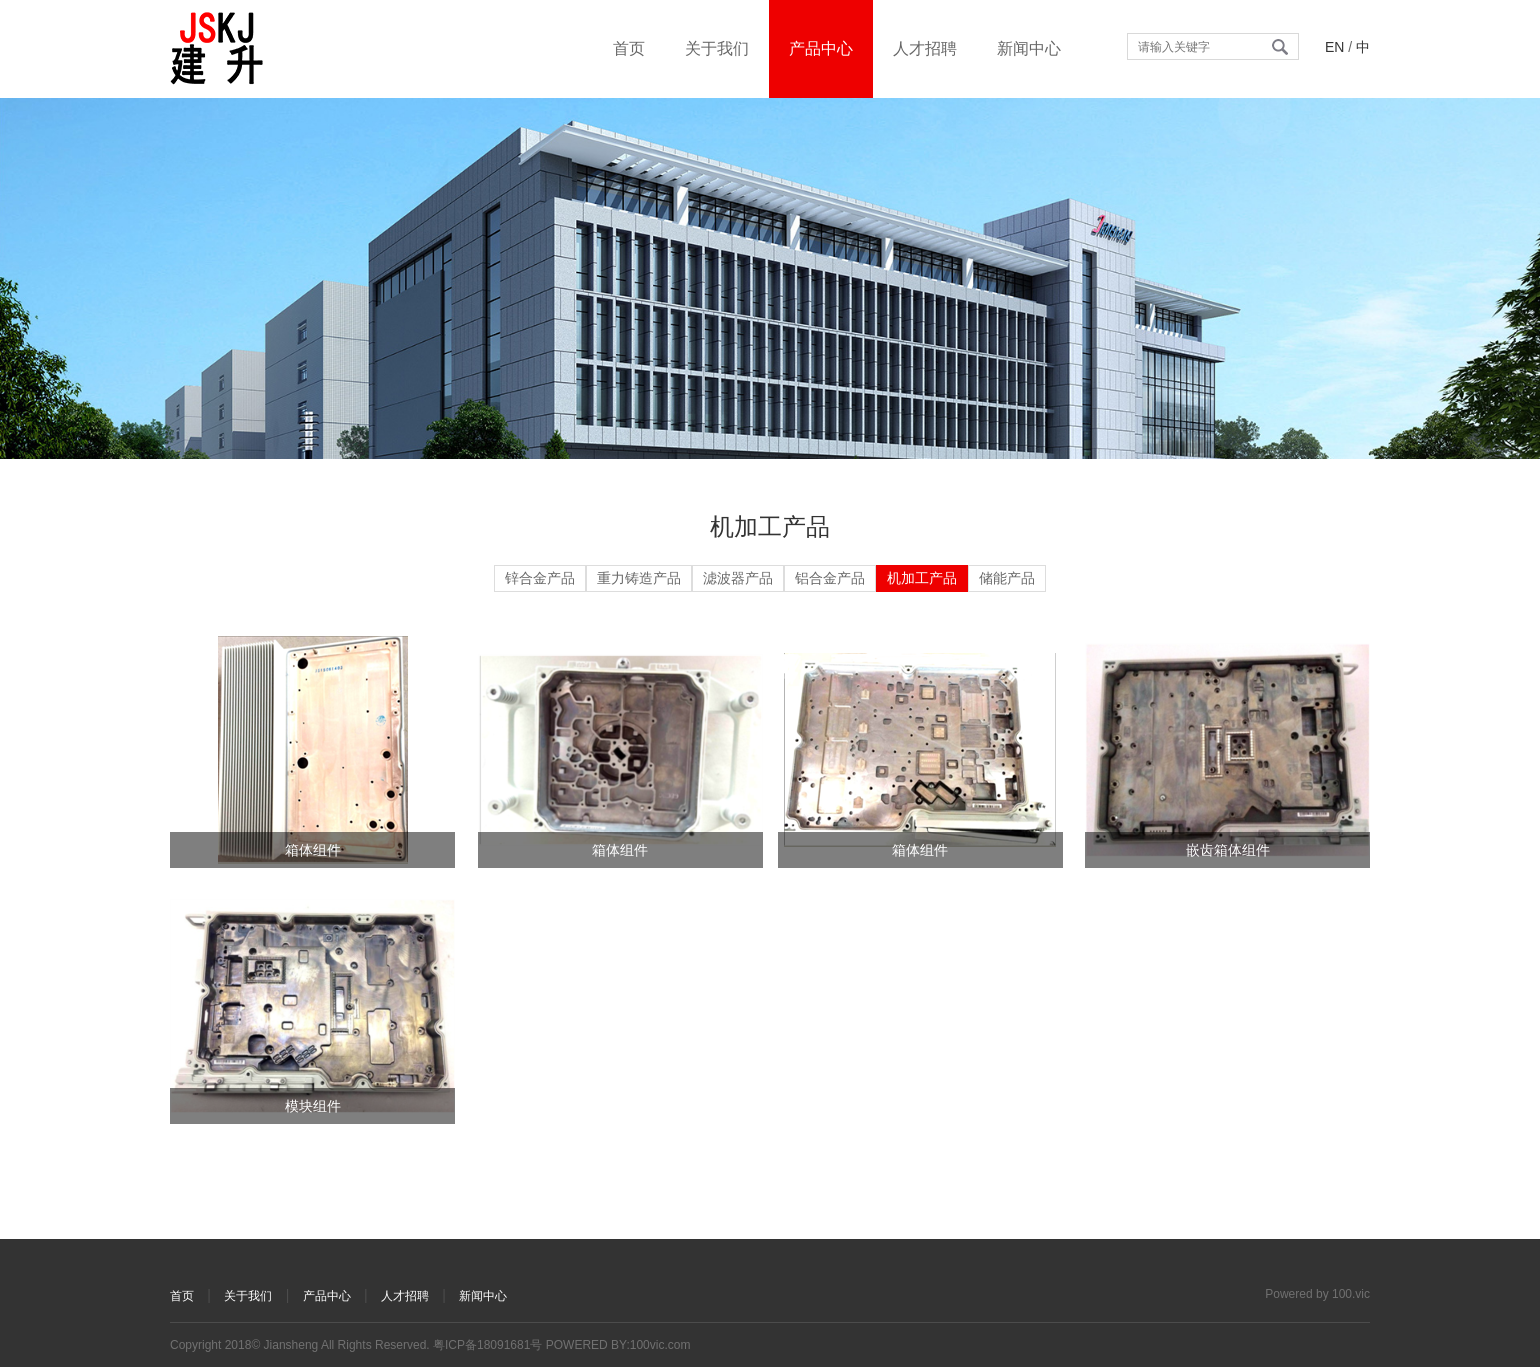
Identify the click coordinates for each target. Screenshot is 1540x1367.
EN (1334, 47)
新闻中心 (1029, 48)
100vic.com (660, 1345)
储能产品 (1007, 578)
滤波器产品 (738, 578)
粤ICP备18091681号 (487, 1345)
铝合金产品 (830, 578)
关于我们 (717, 48)
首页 (629, 48)
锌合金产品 (540, 578)
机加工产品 (922, 578)
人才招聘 (925, 48)
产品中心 (821, 48)
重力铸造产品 (639, 578)
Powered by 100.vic (1317, 1294)
